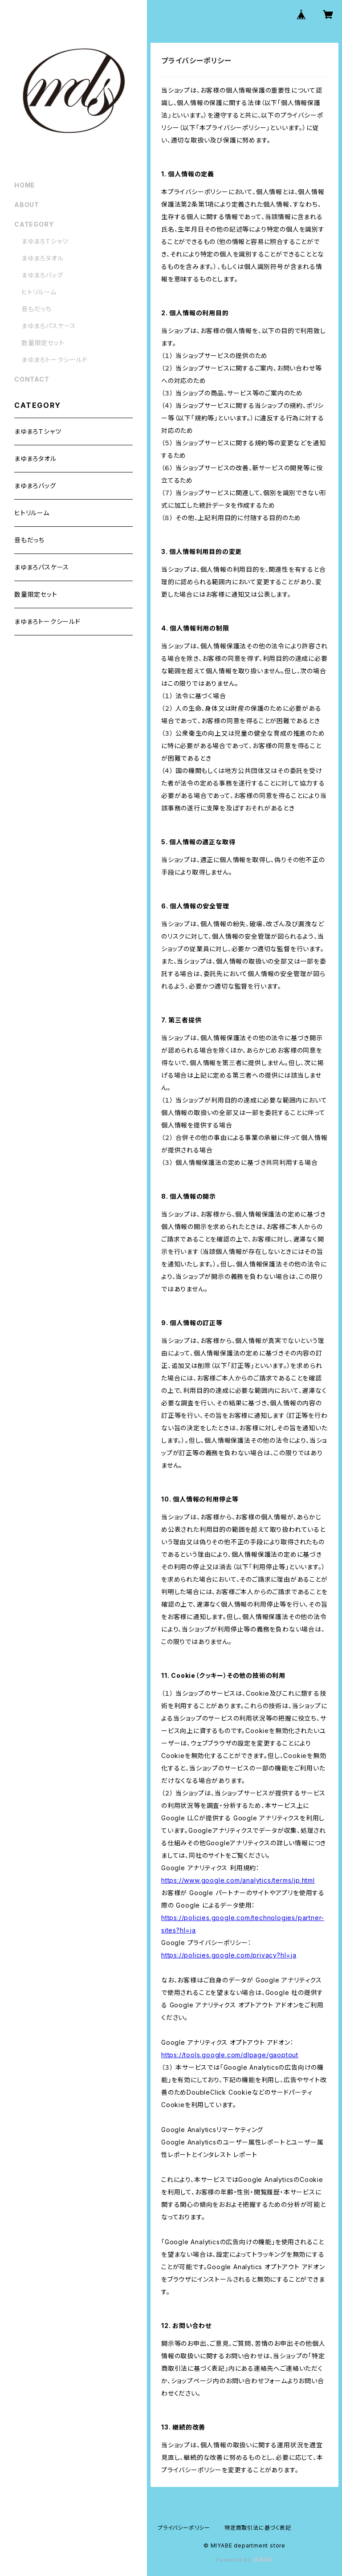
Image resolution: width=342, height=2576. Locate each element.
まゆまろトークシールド (54, 359)
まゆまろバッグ (42, 275)
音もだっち (36, 309)
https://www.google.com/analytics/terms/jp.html (238, 1880)
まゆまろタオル (42, 258)
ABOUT (26, 204)
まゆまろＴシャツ (44, 241)
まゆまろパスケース (48, 326)
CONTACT (31, 379)
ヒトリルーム (39, 292)
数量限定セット (43, 342)
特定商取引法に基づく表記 (257, 2527)
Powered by (244, 2559)
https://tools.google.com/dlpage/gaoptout (229, 2055)
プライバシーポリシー (184, 2527)
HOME (24, 185)
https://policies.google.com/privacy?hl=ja (229, 1955)
